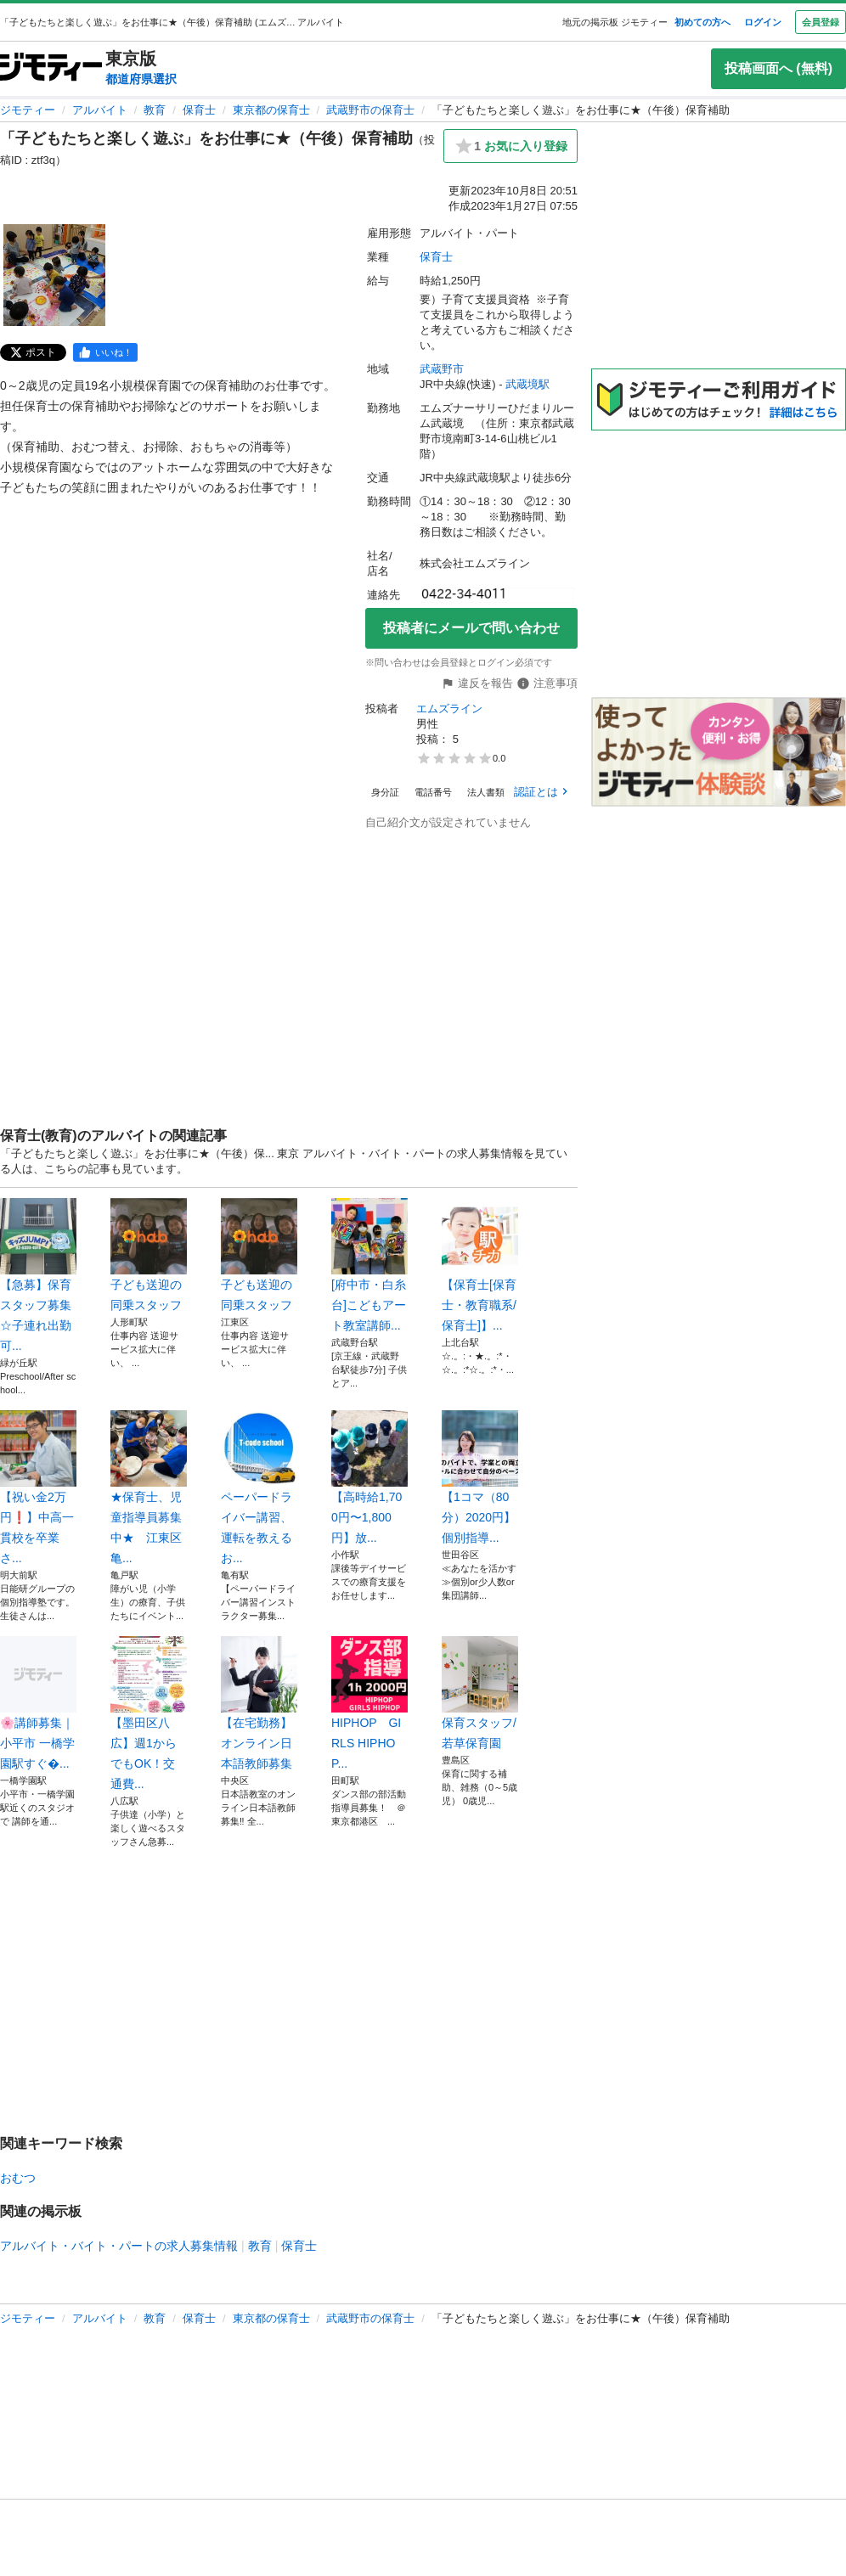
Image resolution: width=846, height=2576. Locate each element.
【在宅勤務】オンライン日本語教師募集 (259, 1703)
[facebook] (105, 352)
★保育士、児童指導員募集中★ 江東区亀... (148, 1487)
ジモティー (27, 110)
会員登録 (820, 22)
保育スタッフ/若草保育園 (480, 1693)
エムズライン (449, 708)
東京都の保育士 (271, 110)
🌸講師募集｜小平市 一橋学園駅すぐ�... (38, 1703)
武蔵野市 (442, 369)
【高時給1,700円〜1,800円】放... (369, 1477)
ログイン (762, 22)
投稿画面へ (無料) (778, 68)
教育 (155, 110)
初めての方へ (702, 22)
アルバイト (99, 110)
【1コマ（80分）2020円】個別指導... (480, 1477)
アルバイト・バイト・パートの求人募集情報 (119, 2246)
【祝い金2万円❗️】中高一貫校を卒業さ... (38, 1487)
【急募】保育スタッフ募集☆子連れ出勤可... (38, 1275)
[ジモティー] (51, 68)
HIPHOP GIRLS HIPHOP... (369, 1703)
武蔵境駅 (527, 384)
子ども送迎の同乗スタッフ (148, 1255)
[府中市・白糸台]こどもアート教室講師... (369, 1265)
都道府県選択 (141, 79)
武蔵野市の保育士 (370, 110)
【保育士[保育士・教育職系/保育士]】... (480, 1265)
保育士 (199, 110)
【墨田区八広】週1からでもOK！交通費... (148, 1713)
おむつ (18, 2178)
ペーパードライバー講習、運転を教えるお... (259, 1487)
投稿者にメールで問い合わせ (471, 628)
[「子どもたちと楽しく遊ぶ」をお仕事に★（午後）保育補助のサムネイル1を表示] (54, 275)
